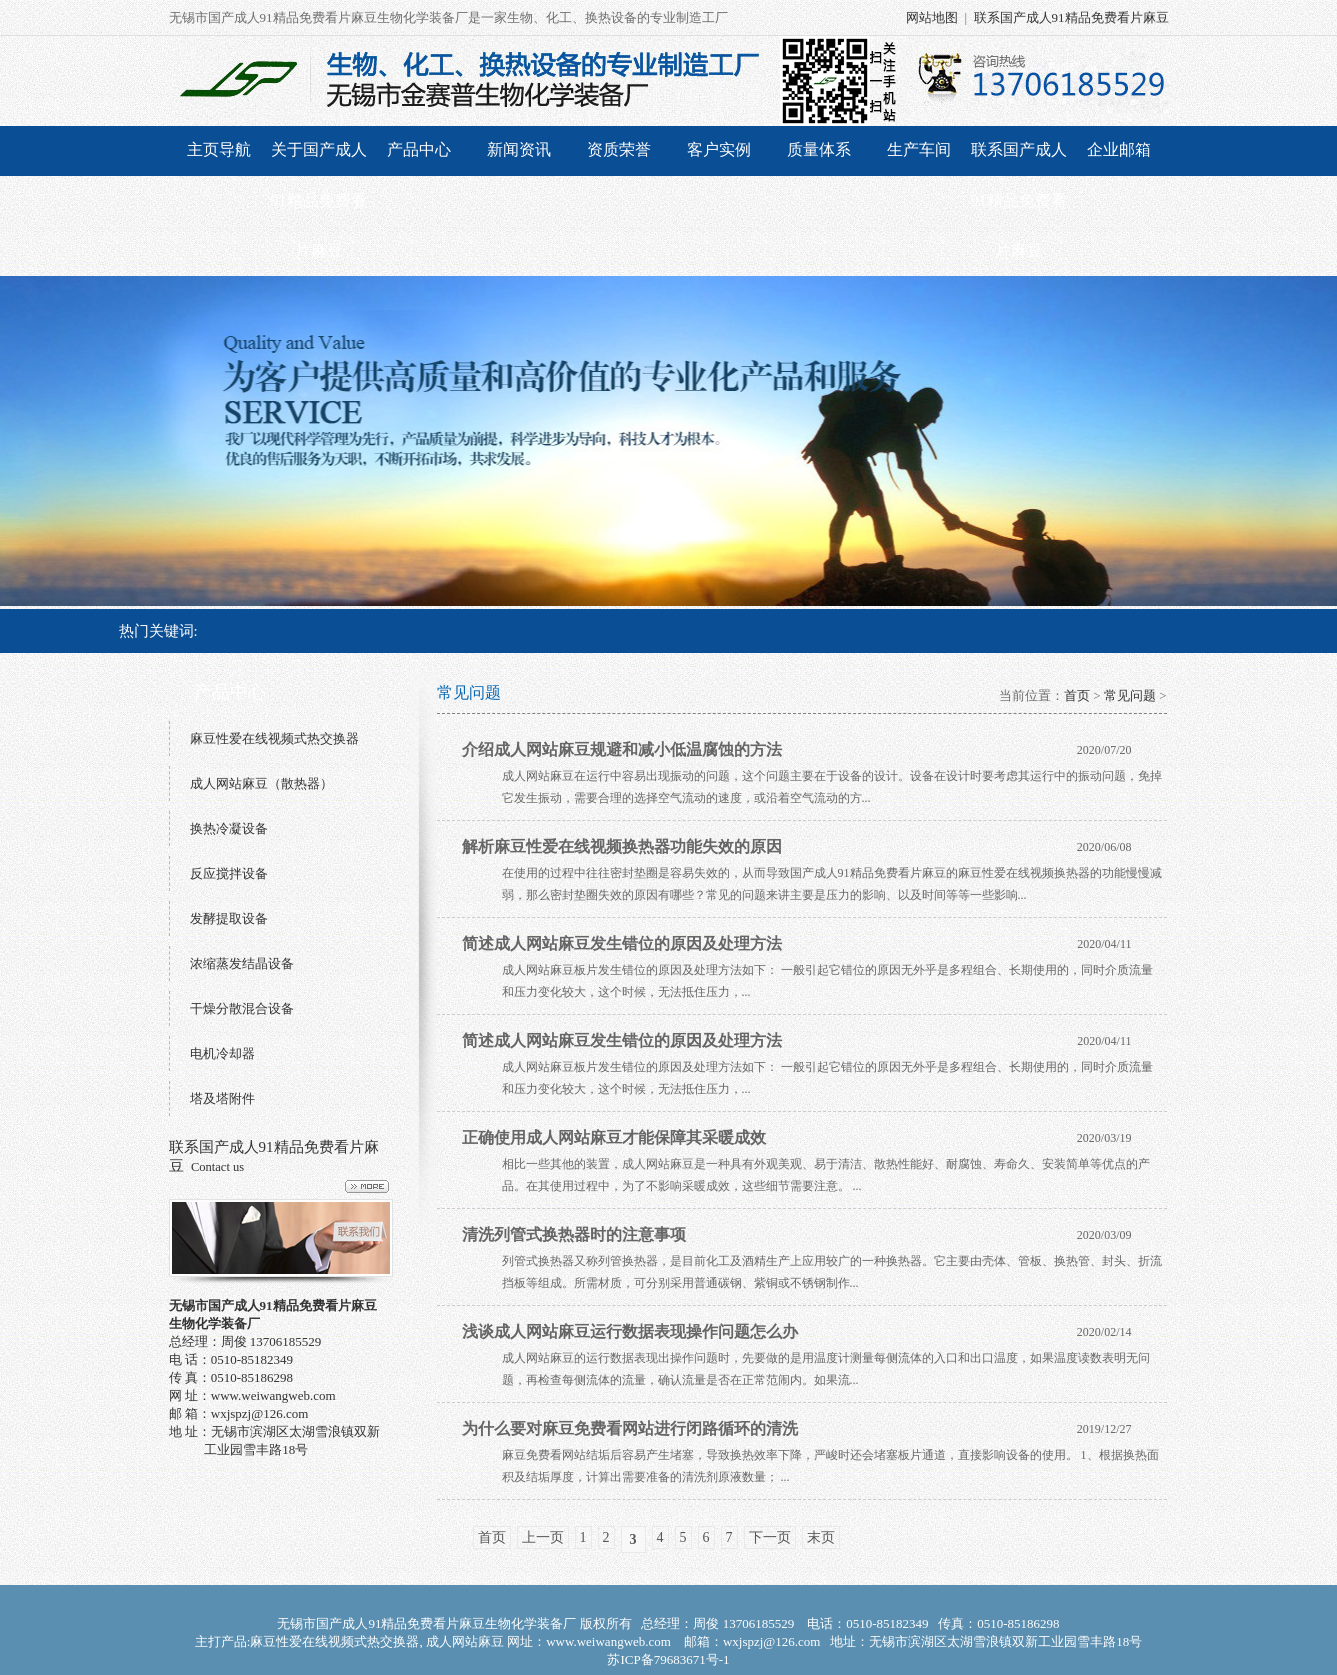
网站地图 (932, 17)
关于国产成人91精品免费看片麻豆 (319, 200)
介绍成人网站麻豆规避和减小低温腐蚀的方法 (622, 749)
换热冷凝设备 (229, 828)
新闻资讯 (519, 149)
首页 (1077, 695)
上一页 (543, 1537)
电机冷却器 (222, 1053)
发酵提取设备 (229, 918)
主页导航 (219, 149)
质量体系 (819, 149)
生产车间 (919, 149)
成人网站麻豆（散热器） (261, 783)
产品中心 (419, 149)
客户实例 (719, 149)
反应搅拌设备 (229, 873)
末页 (821, 1537)
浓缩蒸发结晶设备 (242, 963)
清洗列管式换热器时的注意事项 (574, 1234)
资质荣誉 (619, 149)
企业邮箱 (1119, 149)
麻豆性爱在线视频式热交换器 (274, 738)
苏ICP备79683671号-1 (668, 1659)
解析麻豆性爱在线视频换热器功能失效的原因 (622, 846)
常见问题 (1130, 695)
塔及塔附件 (222, 1098)
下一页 (770, 1537)
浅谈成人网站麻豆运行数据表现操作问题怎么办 (630, 1331)
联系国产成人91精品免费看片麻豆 (1071, 17)
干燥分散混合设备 (242, 1008)
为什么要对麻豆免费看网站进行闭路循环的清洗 (630, 1428)
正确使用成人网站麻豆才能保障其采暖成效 (614, 1137)
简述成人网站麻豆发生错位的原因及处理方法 (622, 943)
